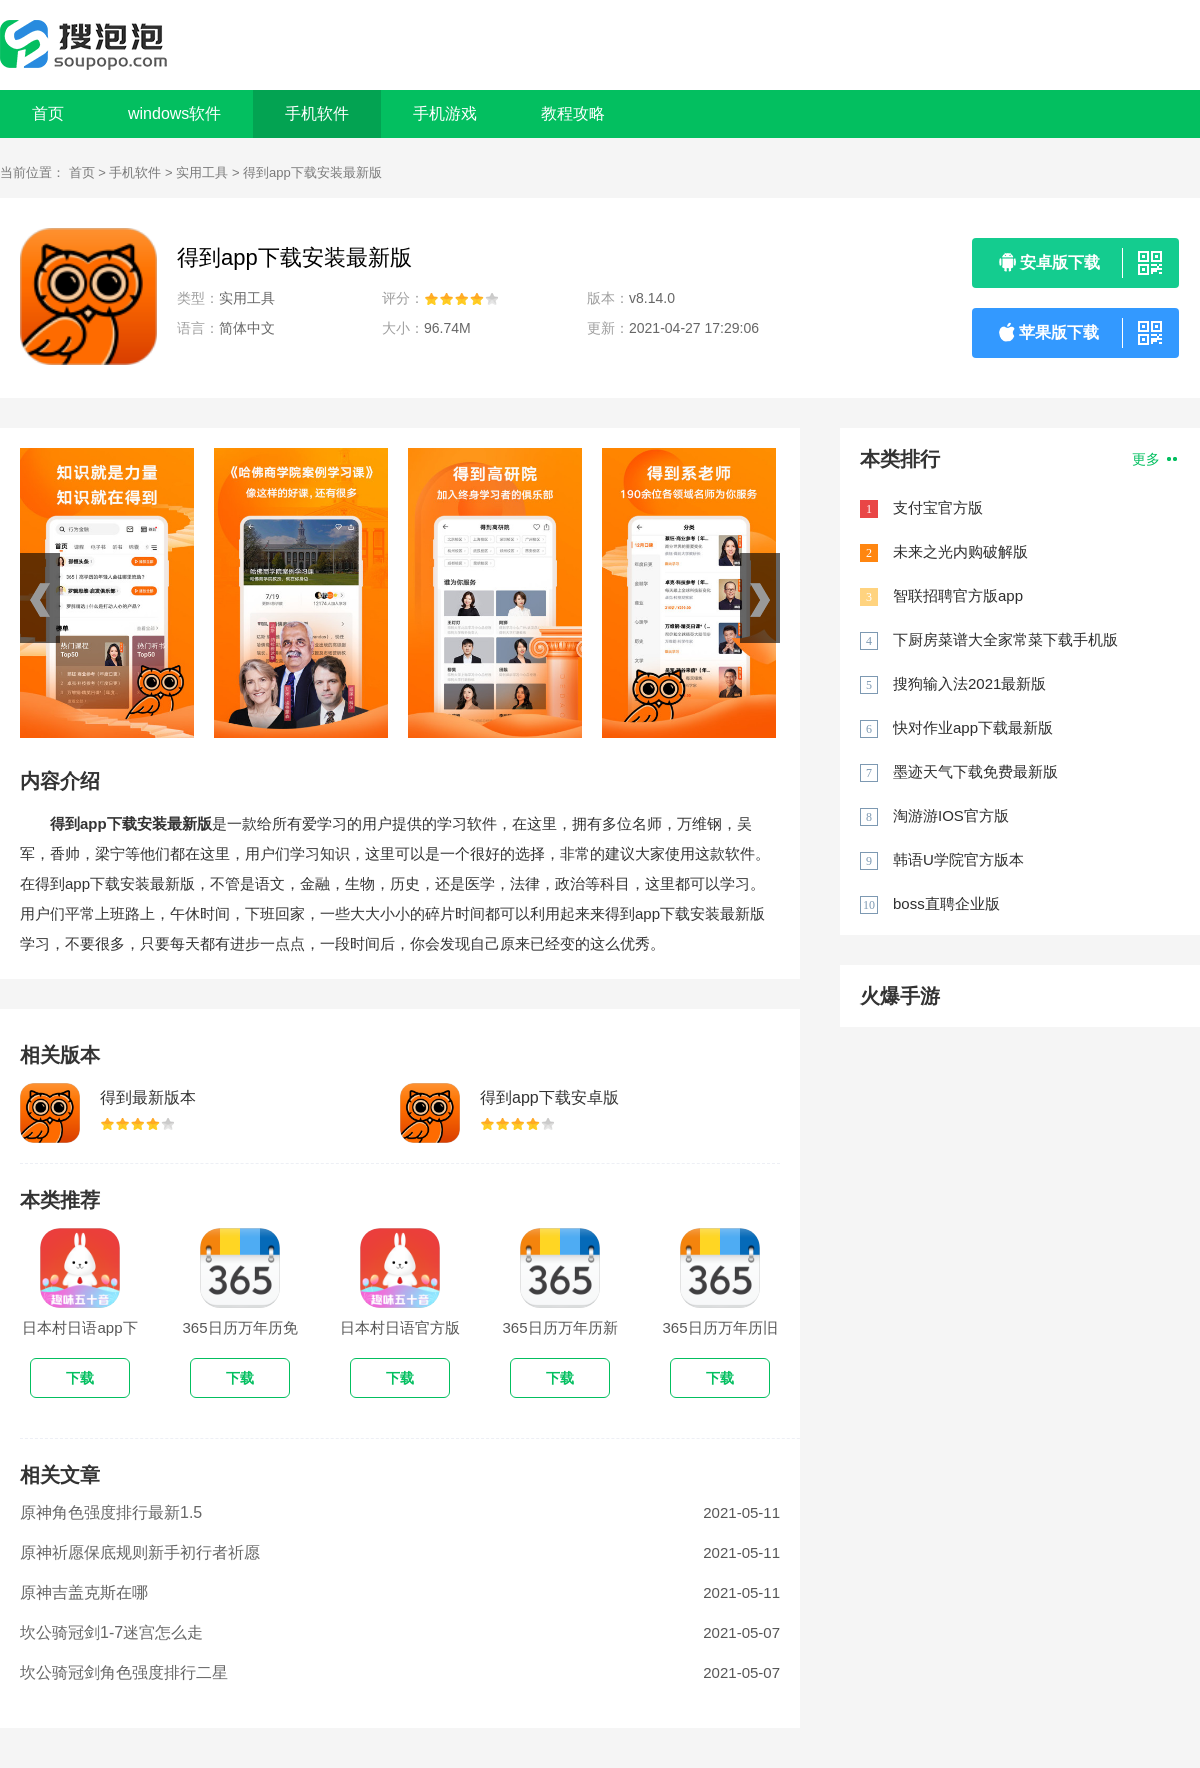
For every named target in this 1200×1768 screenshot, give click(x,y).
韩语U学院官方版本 (958, 859)
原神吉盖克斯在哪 (84, 1592)
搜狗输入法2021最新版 (969, 683)
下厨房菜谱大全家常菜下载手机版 (1005, 639)
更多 (1154, 459)
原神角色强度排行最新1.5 (111, 1512)
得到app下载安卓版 (549, 1097)
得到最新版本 (148, 1097)
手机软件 (135, 172)
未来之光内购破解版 (960, 551)
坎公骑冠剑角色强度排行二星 (124, 1672)
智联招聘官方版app (958, 595)
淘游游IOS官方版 (951, 815)
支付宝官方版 (938, 507)
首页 (48, 113)
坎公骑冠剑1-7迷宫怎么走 (111, 1632)
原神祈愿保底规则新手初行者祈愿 (140, 1552)
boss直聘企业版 (946, 903)
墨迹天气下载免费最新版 (975, 771)
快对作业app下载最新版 (973, 727)
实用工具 (202, 172)
